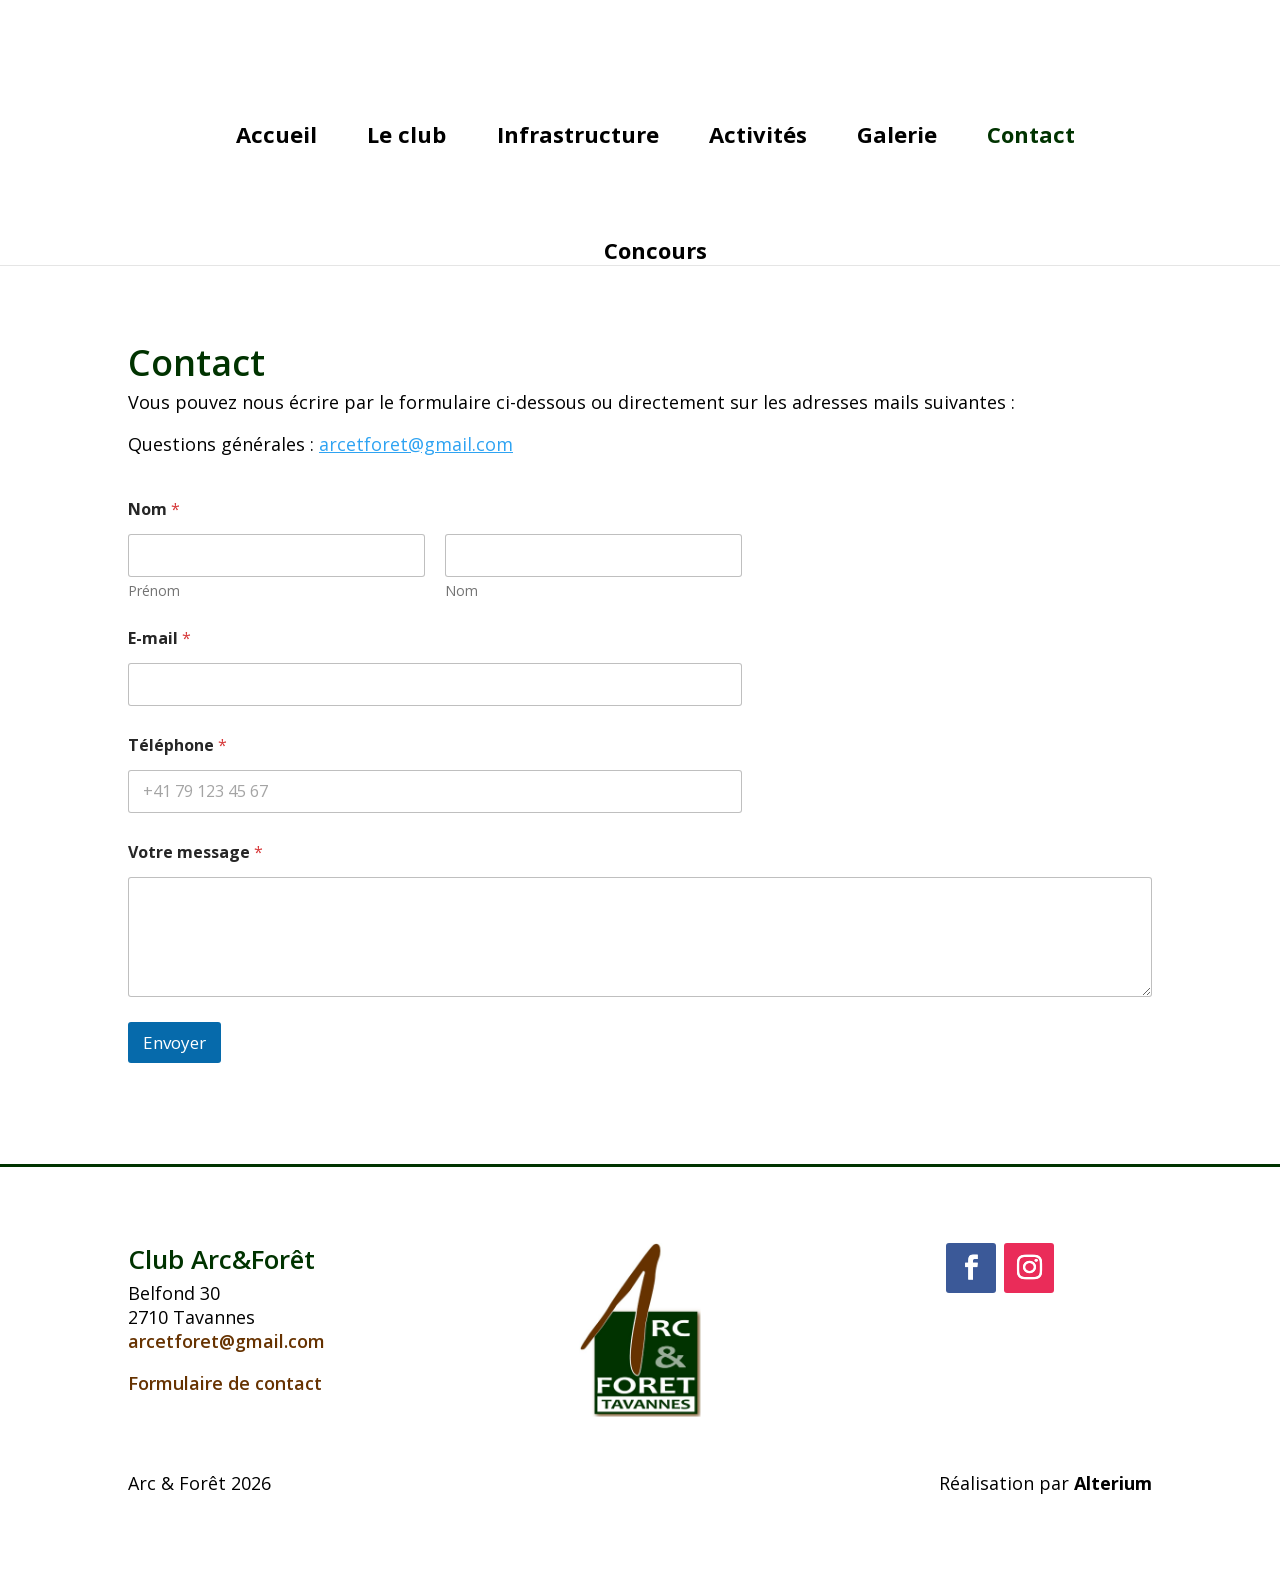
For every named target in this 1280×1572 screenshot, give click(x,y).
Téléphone (177, 745)
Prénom (154, 590)
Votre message (195, 852)
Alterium (1113, 1483)
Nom (461, 590)
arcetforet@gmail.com (226, 1341)
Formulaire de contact (225, 1383)
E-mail (159, 638)
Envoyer (174, 1042)
